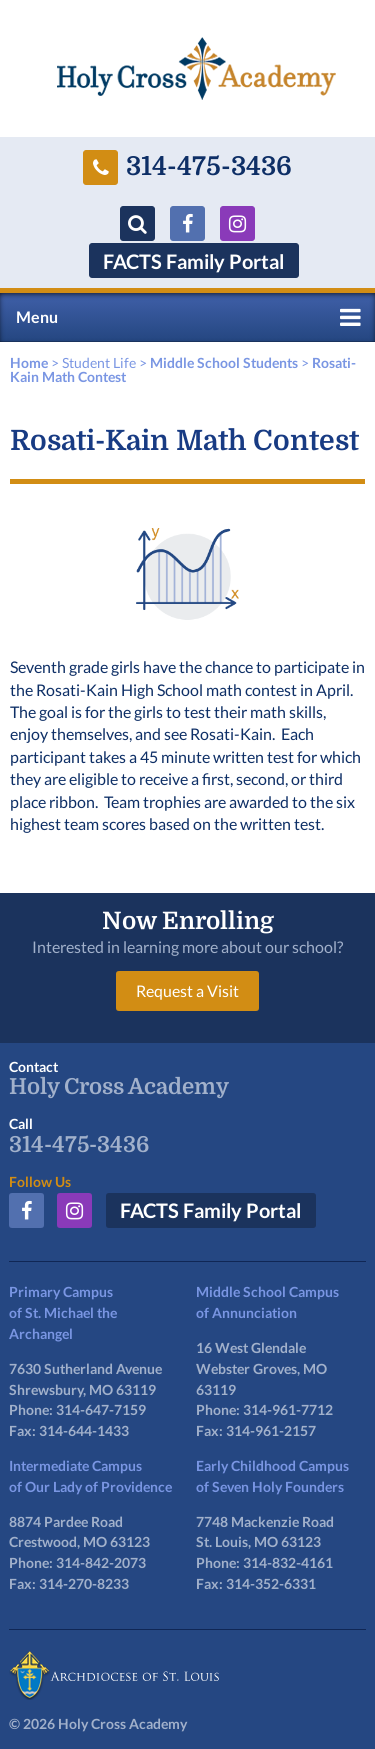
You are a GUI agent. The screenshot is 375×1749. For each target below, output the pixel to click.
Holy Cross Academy (119, 1087)
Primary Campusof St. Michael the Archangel (63, 1312)
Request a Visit (187, 990)
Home (29, 362)
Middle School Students (224, 362)
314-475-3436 (187, 167)
